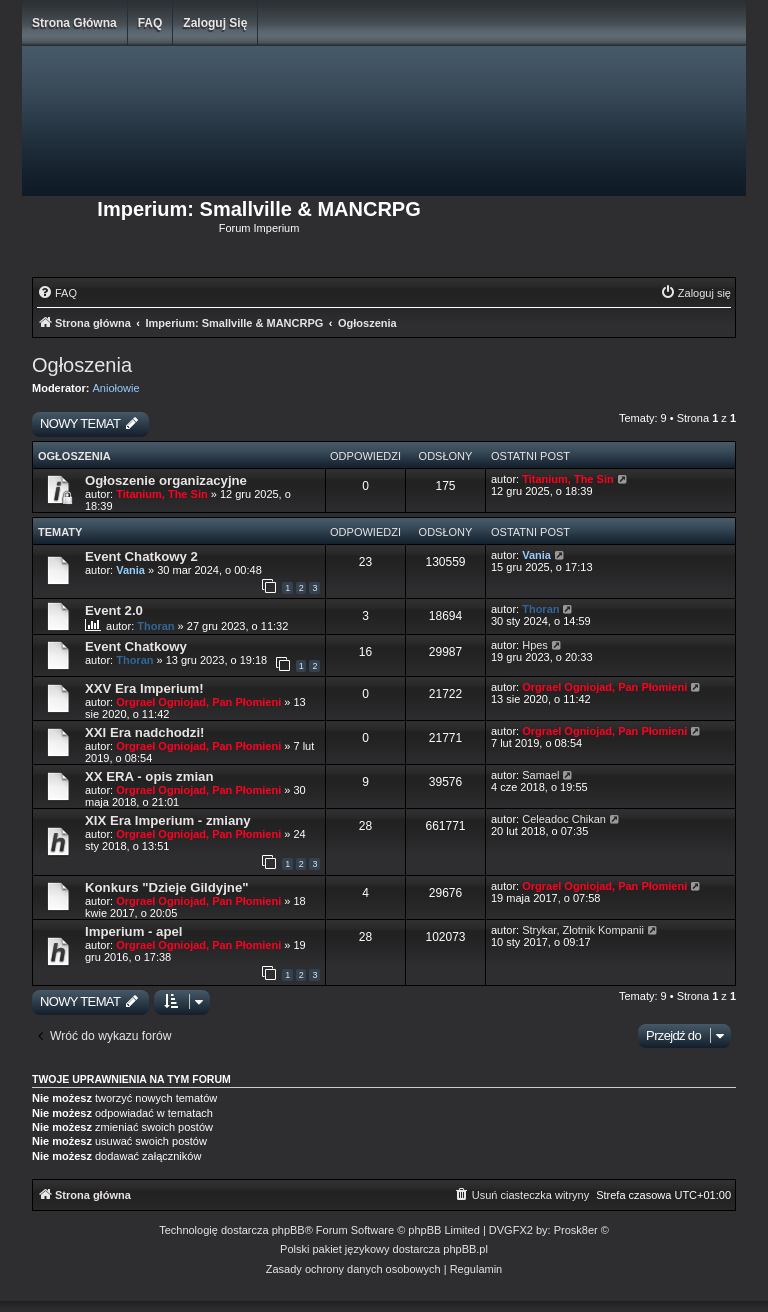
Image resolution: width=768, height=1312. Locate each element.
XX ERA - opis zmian (149, 776)
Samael (540, 775)
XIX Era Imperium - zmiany (168, 820)
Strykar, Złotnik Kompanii (583, 930)
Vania (130, 570)
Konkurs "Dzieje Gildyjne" (166, 887)
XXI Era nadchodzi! (144, 732)
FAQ (150, 23)
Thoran (155, 626)
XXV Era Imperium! (144, 688)
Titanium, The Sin (161, 494)
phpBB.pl (465, 1249)
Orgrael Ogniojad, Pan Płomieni (198, 702)
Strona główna (74, 23)
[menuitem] (57, 293)
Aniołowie (116, 388)
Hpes (535, 645)
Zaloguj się (215, 23)
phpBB (288, 1230)
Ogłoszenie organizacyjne (166, 480)
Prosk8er (576, 1230)
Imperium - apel (133, 931)
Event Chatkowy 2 (141, 556)
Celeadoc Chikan (564, 819)
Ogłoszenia (82, 365)
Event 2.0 (114, 610)
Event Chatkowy (136, 646)
